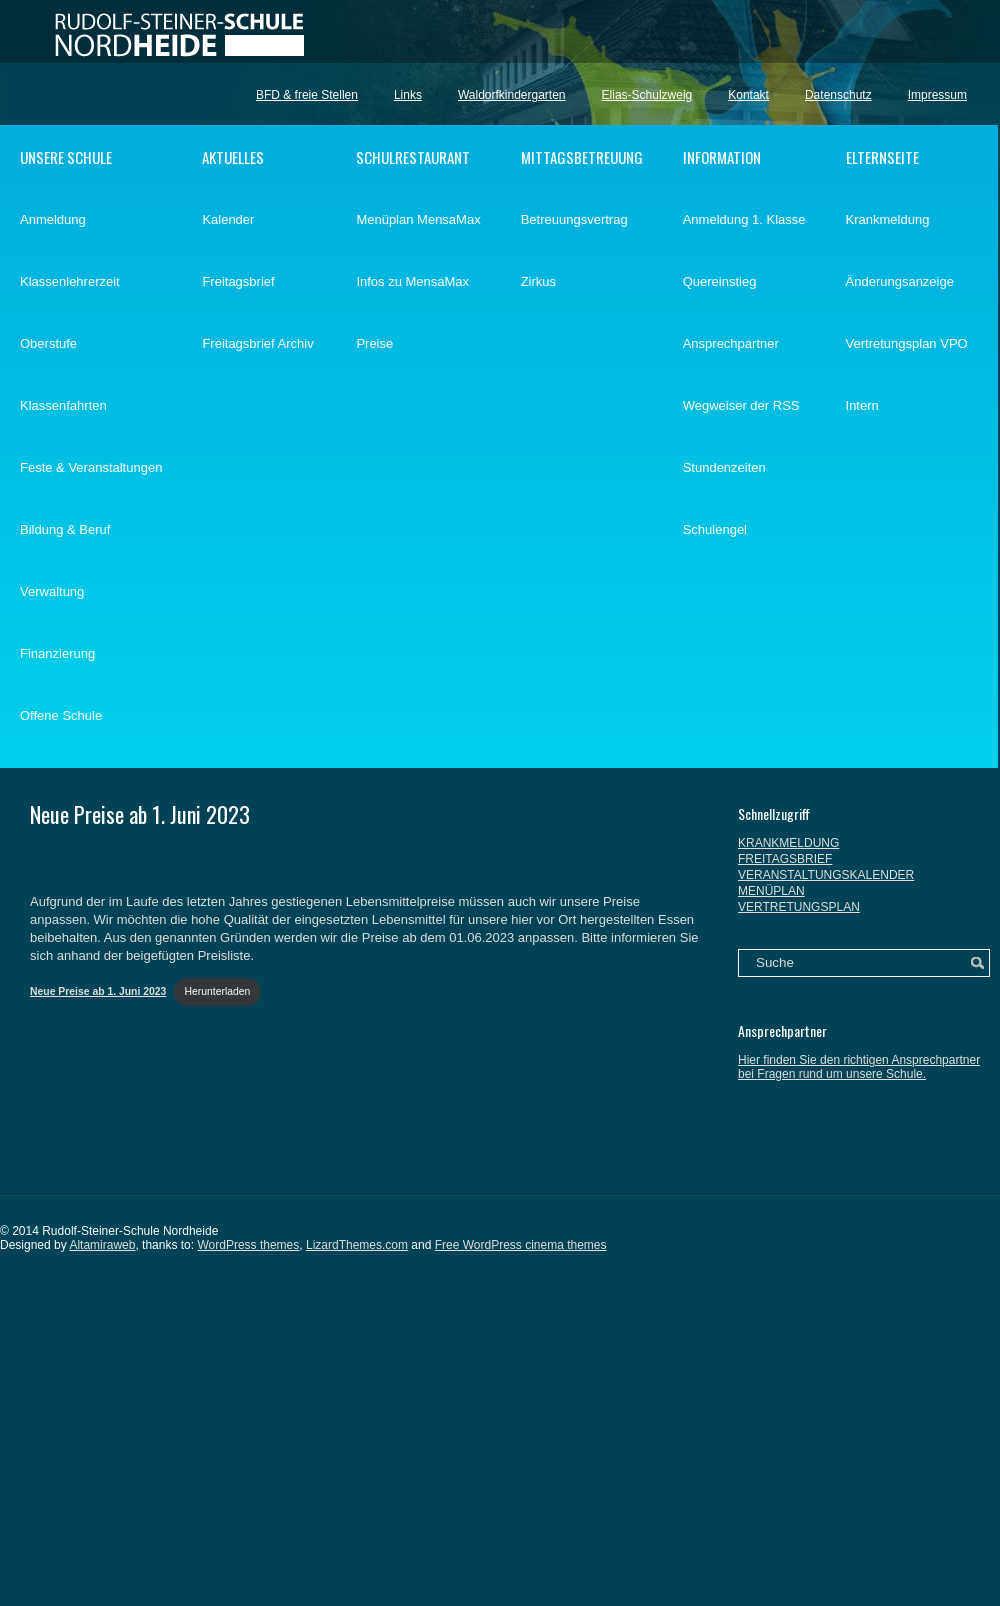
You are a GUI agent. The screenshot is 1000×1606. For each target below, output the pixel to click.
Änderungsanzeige (900, 281)
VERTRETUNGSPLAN (799, 907)
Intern (862, 405)
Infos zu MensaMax (412, 281)
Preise (374, 343)
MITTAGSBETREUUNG (582, 157)
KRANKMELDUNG (788, 843)
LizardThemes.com (357, 1245)
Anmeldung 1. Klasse (744, 219)
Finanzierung (57, 653)
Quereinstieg (720, 281)
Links (408, 95)
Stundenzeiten (724, 467)
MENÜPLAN (771, 891)
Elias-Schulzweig (647, 95)
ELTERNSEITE (882, 157)
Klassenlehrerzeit (70, 281)
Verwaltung (52, 591)
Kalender (228, 219)
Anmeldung (53, 219)
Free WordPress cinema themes (521, 1245)
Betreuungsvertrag (574, 219)
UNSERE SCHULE (66, 157)
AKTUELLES (233, 157)
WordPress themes (248, 1245)
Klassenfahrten (63, 405)
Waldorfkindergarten (512, 95)
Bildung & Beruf (65, 529)
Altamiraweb (102, 1245)
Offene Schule (61, 715)
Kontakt (748, 95)
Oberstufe (48, 343)
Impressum (937, 95)
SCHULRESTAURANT (413, 157)
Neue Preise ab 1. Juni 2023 (140, 814)
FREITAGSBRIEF (785, 859)
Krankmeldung (888, 219)
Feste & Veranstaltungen (91, 467)
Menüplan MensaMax (418, 219)
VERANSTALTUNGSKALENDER (826, 875)
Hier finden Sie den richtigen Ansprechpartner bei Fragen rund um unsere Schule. (859, 1067)
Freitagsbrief (238, 281)
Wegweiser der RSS (741, 405)
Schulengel (715, 529)
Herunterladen (218, 991)
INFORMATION (722, 157)
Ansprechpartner (731, 343)
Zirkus (538, 281)
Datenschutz (838, 95)
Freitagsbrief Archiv (257, 343)
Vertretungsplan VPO (907, 343)
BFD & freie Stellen (307, 95)
